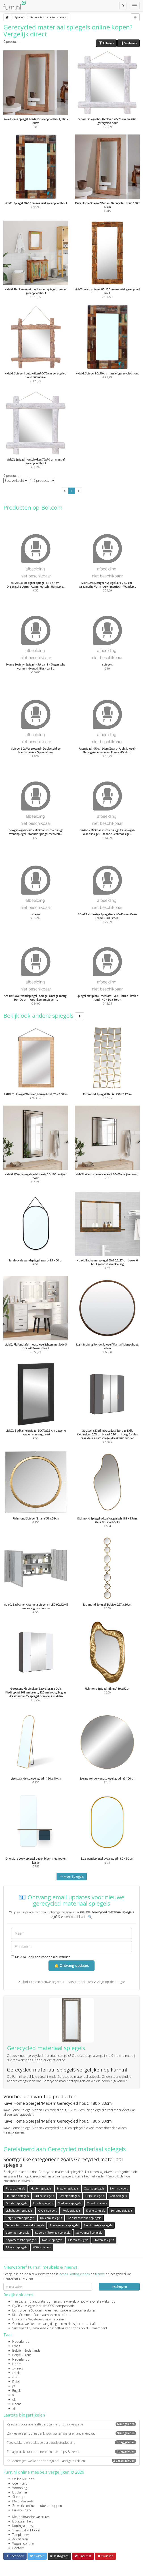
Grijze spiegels (94, 2196)
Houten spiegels (41, 2188)
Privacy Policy (21, 2510)
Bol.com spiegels (51, 2218)
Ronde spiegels (43, 2203)
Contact (18, 2548)
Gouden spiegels (16, 2203)
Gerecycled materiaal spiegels (25, 2225)
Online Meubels (23, 2479)
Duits (16, 2382)
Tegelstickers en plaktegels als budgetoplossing (71, 2442)
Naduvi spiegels (52, 2240)
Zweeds (18, 2368)
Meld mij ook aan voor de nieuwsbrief (40, 1957)
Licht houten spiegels (19, 2210)
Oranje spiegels (70, 2196)
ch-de (16, 2373)
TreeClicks (19, 2301)
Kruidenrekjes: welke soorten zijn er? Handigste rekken (71, 2461)
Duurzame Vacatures (27, 2319)
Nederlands (20, 2341)
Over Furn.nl (20, 2483)
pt (13, 2386)
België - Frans (22, 2355)
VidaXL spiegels (97, 2203)
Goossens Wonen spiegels (84, 2218)
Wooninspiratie (23, 2543)
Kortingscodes (22, 2526)
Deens (16, 2404)
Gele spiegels (118, 2196)
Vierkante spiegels (69, 2203)
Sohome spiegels (121, 2210)
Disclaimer (19, 2492)
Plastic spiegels (15, 2188)
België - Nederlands (26, 2350)
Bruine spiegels (44, 2196)
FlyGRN (17, 2306)
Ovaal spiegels (47, 2210)
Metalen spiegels (67, 2188)
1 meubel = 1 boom (26, 2530)
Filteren (106, 43)
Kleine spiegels (95, 2210)
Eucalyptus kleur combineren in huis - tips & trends (71, 2452)
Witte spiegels (42, 2247)
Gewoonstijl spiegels (89, 2233)
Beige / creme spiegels (20, 2218)
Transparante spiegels (64, 2225)
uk (14, 2399)
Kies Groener (21, 2315)
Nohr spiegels (119, 2188)
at (13, 2408)
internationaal (55, 2319)
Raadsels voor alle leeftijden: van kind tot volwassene (71, 2424)
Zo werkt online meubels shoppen (37, 2506)
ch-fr (15, 2377)
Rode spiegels (71, 2210)
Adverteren (20, 2539)
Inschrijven (119, 2286)
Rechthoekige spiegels (98, 2225)
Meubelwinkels (22, 2501)
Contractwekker (23, 2324)
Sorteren (128, 43)
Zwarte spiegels (94, 2188)
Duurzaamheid (23, 2521)
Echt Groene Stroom (27, 2310)
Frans (16, 2346)
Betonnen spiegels (17, 2233)
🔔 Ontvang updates (71, 1965)
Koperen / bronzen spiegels (52, 2233)
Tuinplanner (20, 2535)
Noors (16, 2364)
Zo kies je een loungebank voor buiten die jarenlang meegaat (71, 2433)
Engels (16, 2390)
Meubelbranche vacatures (31, 2517)
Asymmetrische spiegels (21, 2240)
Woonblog (19, 2488)
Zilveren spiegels (16, 2247)
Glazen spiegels (78, 2240)
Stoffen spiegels (104, 2240)
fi (13, 2395)
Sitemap (18, 2497)
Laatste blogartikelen (24, 2415)
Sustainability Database (29, 2328)
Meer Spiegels (71, 1876)
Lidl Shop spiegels (17, 2196)
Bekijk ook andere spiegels (43, 1015)
